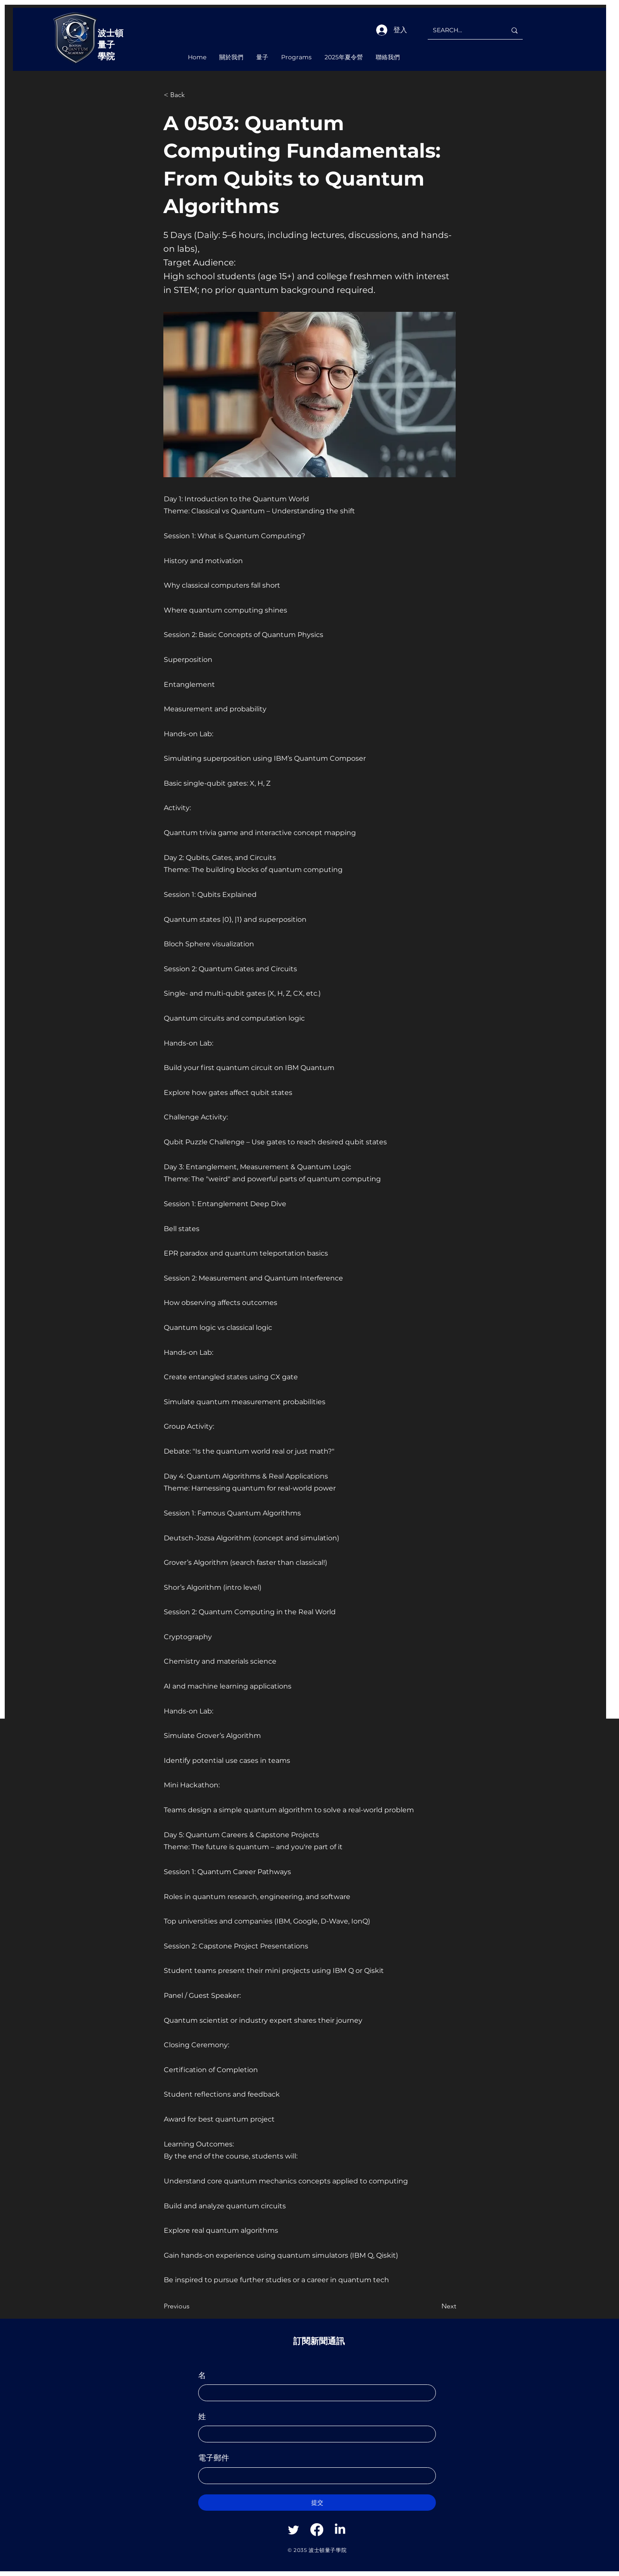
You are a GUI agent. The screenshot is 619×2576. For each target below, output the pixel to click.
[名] (314, 2393)
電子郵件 (213, 2458)
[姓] (314, 2434)
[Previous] (192, 2306)
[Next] (434, 2306)
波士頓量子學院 (110, 44)
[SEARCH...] (463, 30)
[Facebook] (316, 2529)
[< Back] (192, 95)
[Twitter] (293, 2529)
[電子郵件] (314, 2476)
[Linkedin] (340, 2529)
